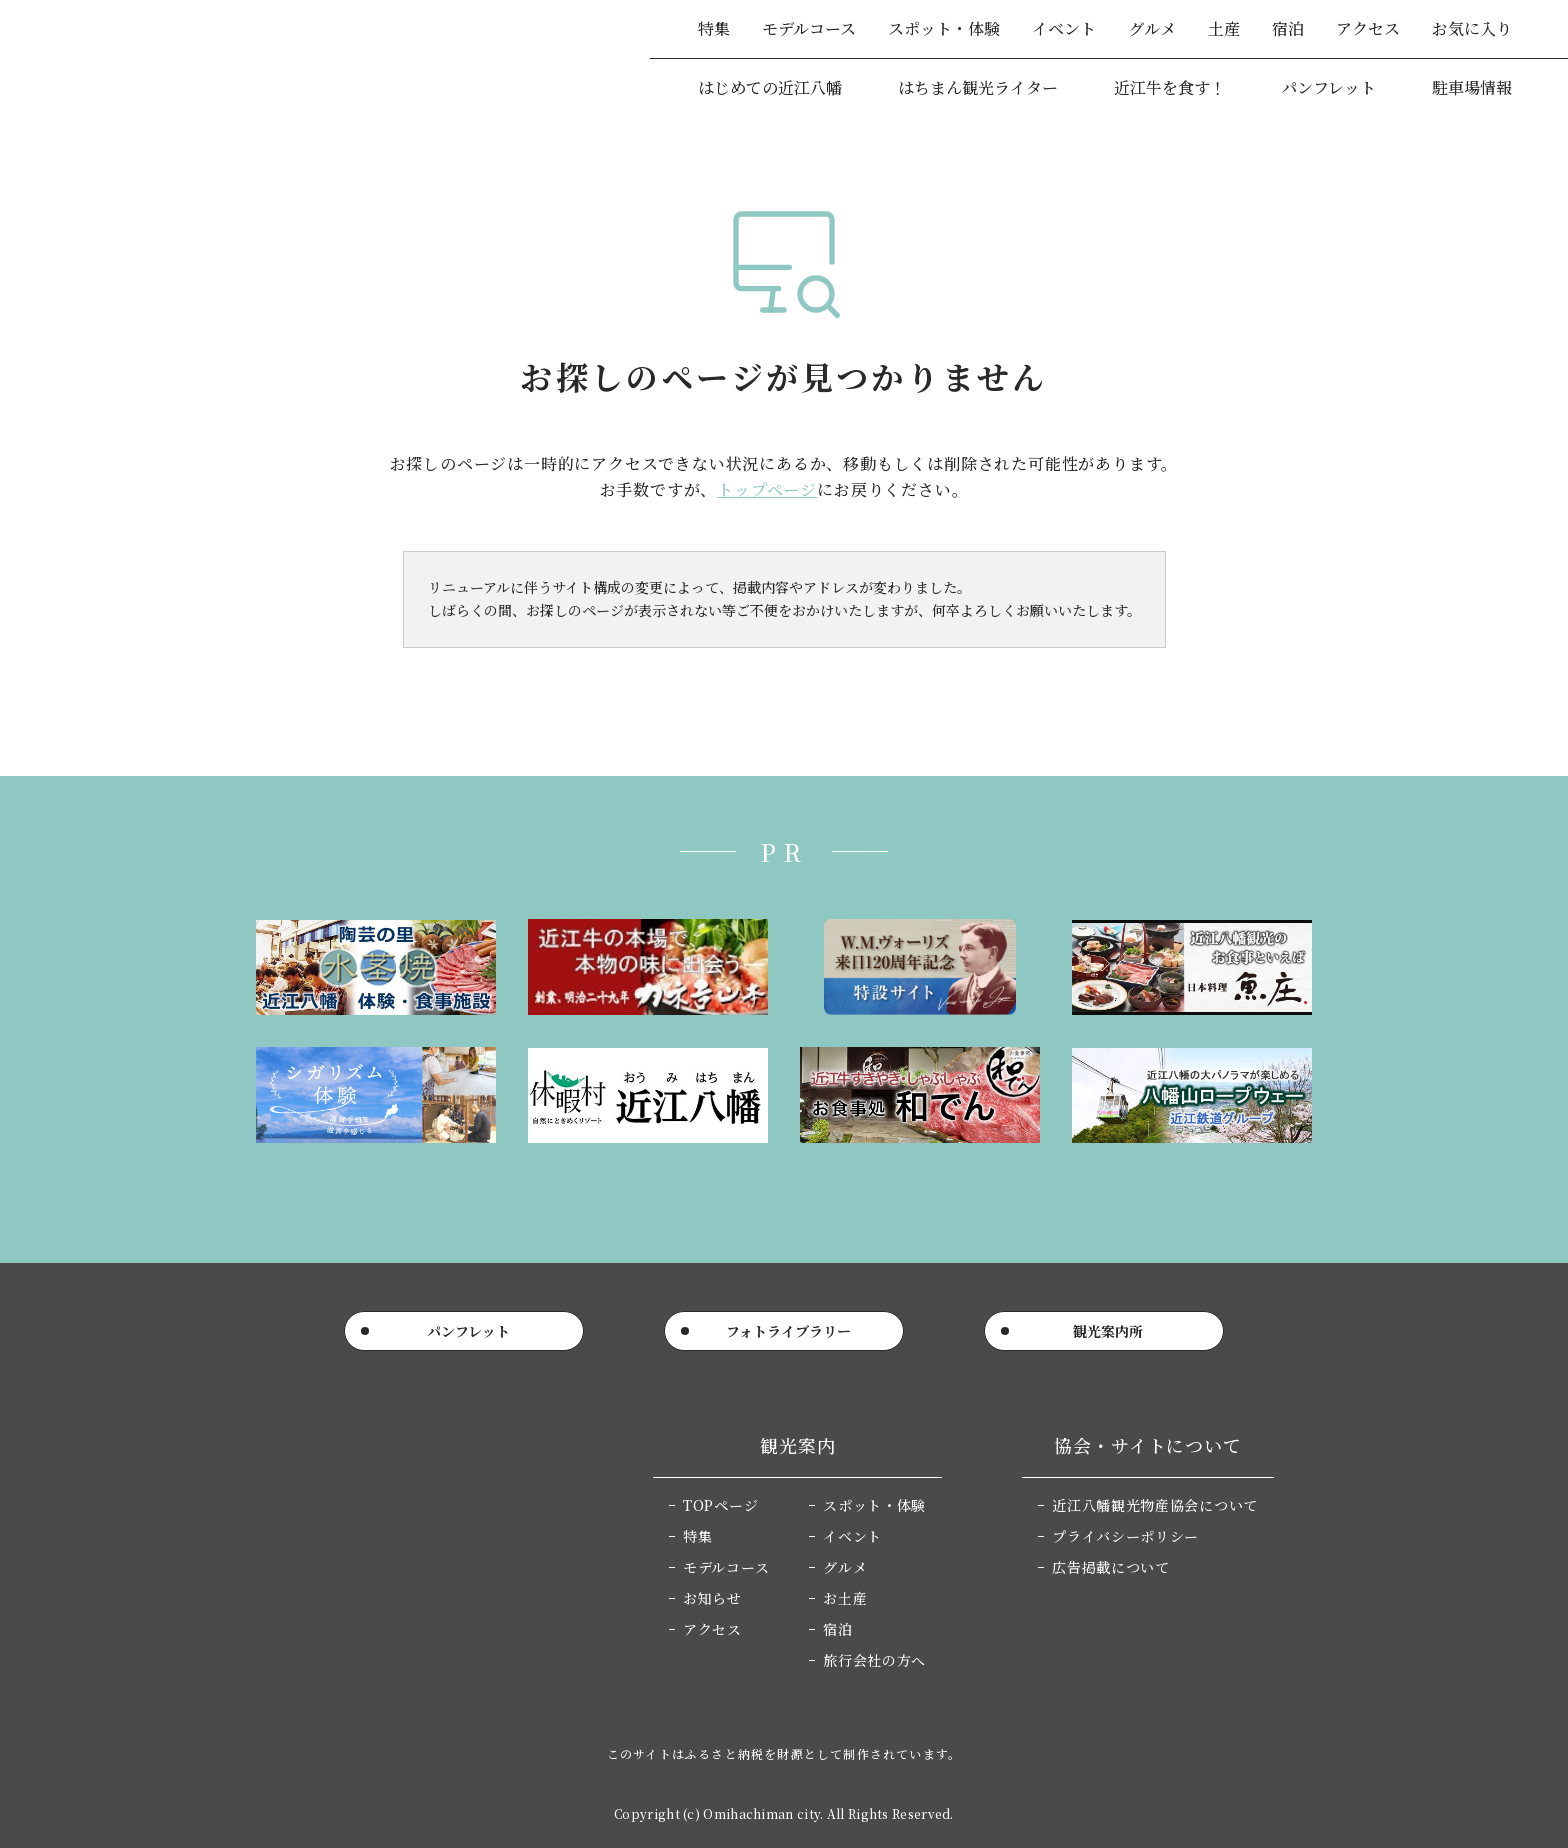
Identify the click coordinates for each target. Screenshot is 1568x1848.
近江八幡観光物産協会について (1155, 1505)
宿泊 (1288, 28)
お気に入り (1472, 28)
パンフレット (1328, 87)
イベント (1064, 28)
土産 (1224, 28)
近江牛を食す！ (1170, 87)
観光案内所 (1108, 1331)
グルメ (1152, 28)
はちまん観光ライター (978, 87)
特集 (714, 28)
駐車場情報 (1472, 87)
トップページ (767, 489)
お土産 (845, 1598)
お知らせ (712, 1598)
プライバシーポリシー (1125, 1536)
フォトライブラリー (788, 1331)
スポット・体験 (944, 28)
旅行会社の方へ (874, 1660)
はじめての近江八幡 (770, 87)
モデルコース (809, 28)
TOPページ (720, 1505)
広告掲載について (1111, 1567)
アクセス (1368, 28)
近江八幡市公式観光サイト (179, 59)
